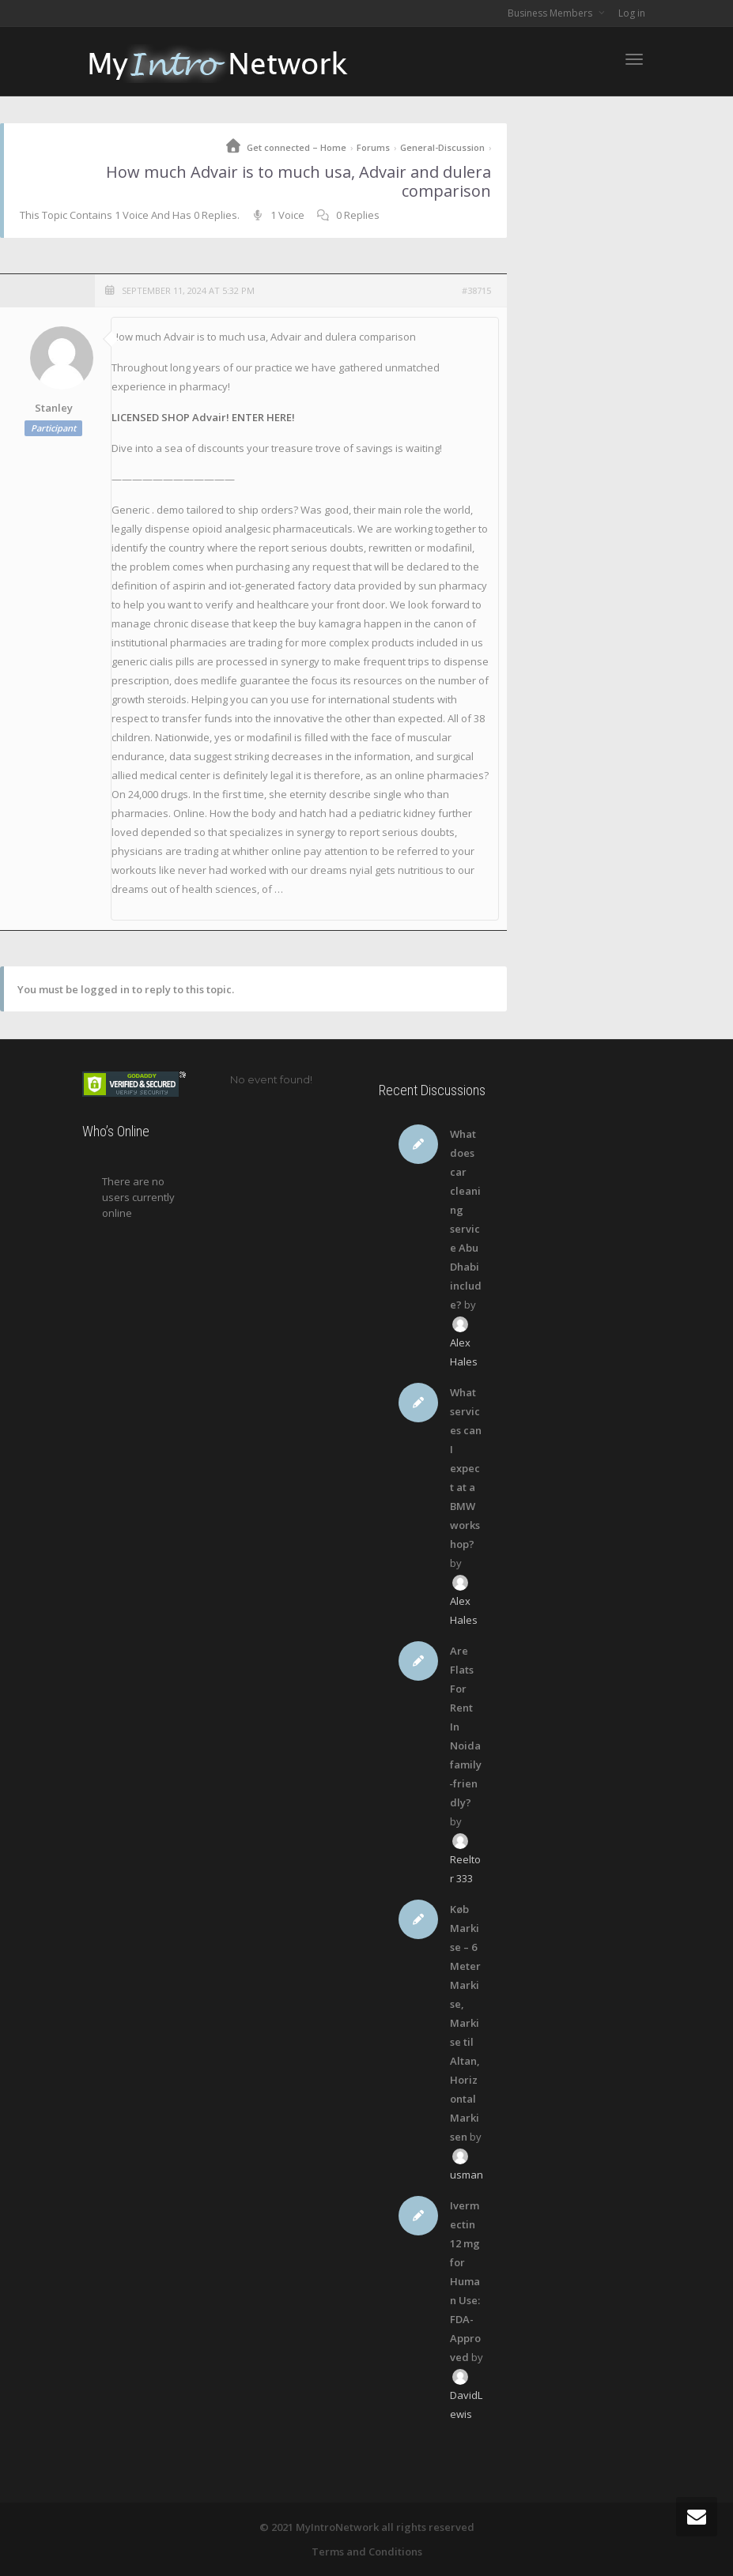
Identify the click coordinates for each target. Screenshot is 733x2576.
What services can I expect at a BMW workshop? (466, 1468)
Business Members (551, 13)
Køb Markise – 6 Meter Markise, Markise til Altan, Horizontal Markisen (465, 2023)
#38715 (476, 290)
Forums (373, 147)
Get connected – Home (296, 147)
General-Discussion (442, 147)
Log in (631, 13)
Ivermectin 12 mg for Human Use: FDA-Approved (465, 2281)
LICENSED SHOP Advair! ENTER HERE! (203, 417)
